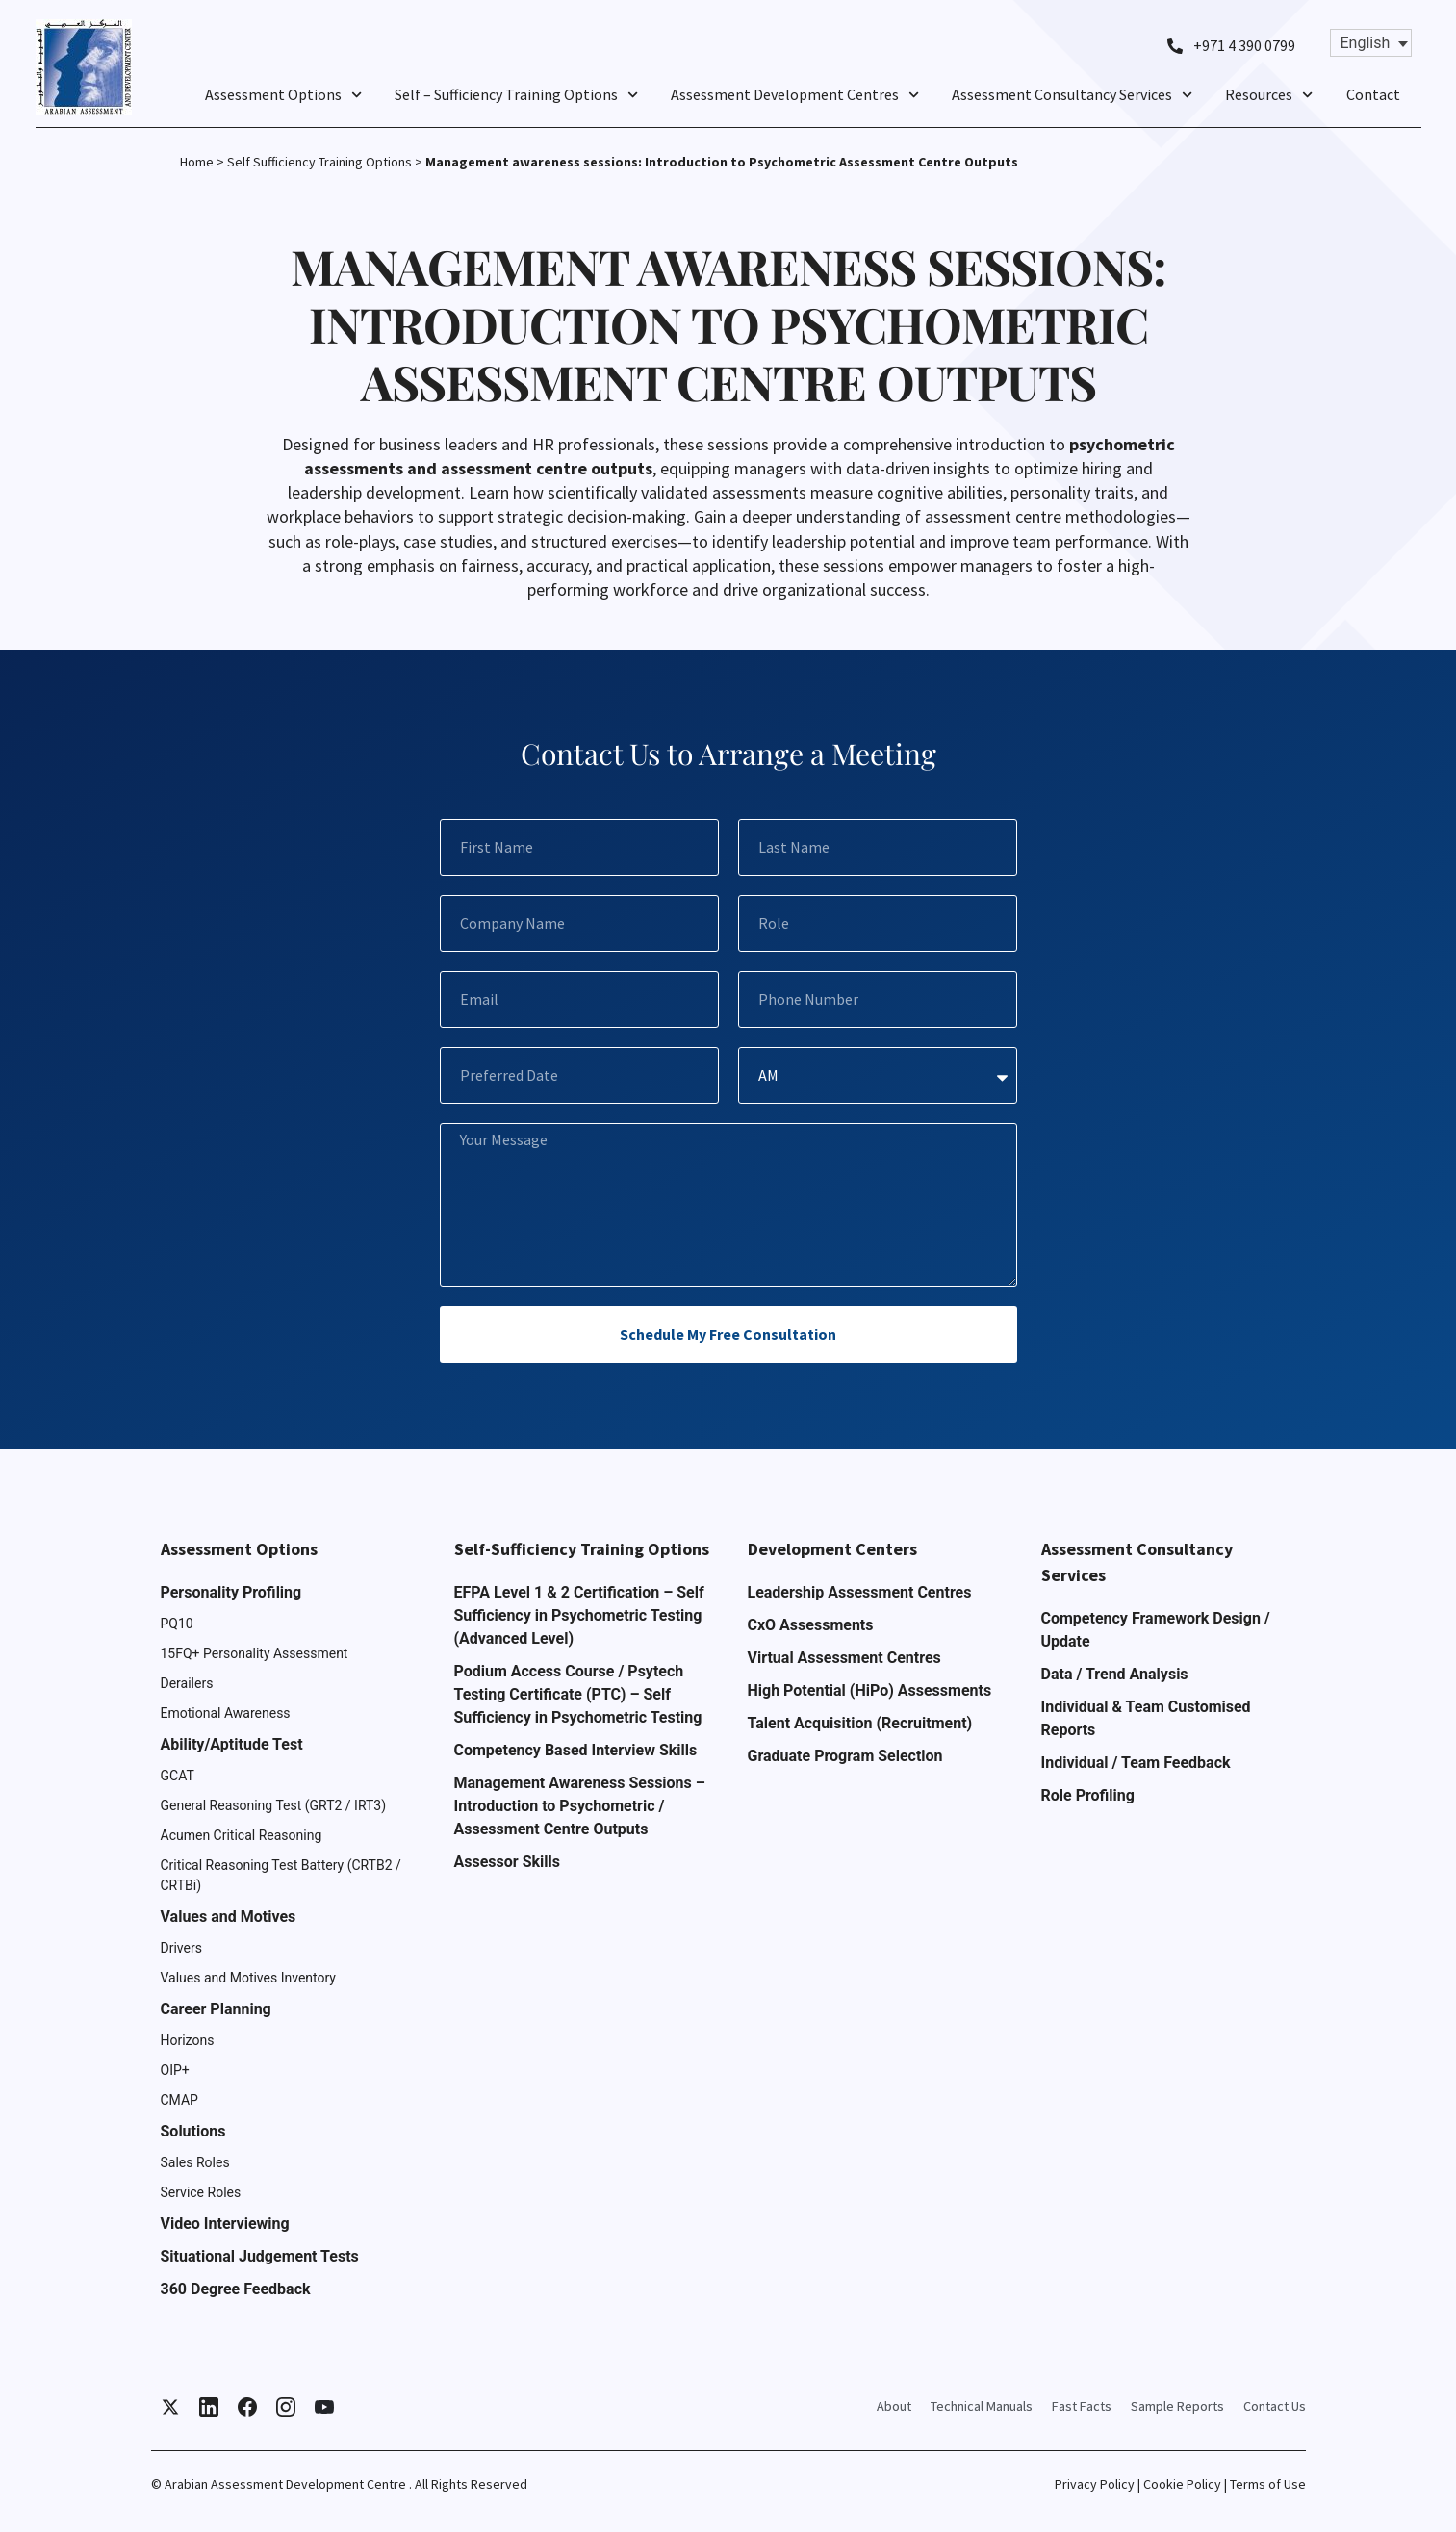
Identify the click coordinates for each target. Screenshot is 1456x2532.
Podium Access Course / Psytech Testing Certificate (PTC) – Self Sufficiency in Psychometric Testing (578, 1694)
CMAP (179, 2100)
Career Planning (216, 2009)
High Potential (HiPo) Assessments (870, 1690)
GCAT (177, 1775)
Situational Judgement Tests (260, 2256)
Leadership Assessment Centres (860, 1592)
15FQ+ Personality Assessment (254, 1653)
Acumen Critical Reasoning (241, 1835)
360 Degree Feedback (236, 2289)
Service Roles (201, 2192)
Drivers (181, 1948)
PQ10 (177, 1623)
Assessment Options (283, 94)
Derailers (187, 1683)
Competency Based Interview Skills (576, 1750)
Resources (1269, 94)
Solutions (193, 2131)
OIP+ (175, 2070)
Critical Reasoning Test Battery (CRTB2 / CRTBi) (281, 1875)
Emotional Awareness (226, 1713)
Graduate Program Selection (845, 1756)
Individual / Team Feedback (1136, 1762)
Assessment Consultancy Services (1072, 94)
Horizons (188, 2040)
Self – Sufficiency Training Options (516, 94)
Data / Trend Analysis (1114, 1674)
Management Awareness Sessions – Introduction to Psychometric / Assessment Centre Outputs (579, 1806)
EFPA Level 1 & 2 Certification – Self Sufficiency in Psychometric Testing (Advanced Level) (579, 1615)
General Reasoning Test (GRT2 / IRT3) (274, 1805)
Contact (1373, 94)
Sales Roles (195, 2162)
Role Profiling (1088, 1795)
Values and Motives (228, 1916)
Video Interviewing (225, 2223)
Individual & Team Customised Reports (1146, 1718)
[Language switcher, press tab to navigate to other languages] (1371, 43)
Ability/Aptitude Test (232, 1744)
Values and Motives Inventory (249, 1977)
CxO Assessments (811, 1625)
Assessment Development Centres (795, 94)
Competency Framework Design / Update (1155, 1629)
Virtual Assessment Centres (844, 1658)
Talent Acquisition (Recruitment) (860, 1723)
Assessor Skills (507, 1862)
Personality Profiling (231, 1592)
